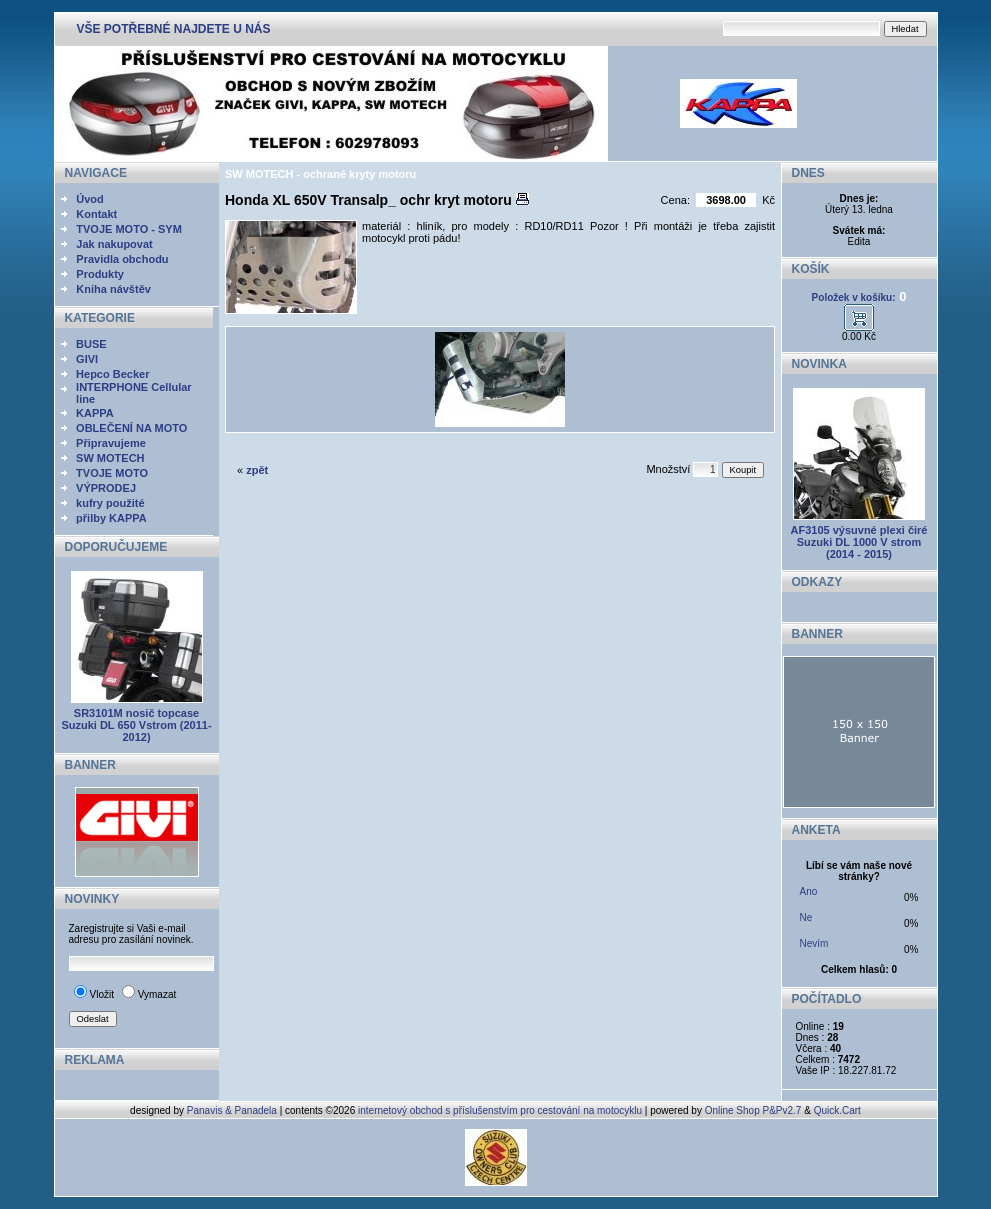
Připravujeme (111, 443)
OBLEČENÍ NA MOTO (131, 428)
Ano (809, 891)
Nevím (814, 943)
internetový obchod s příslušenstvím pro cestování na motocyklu (500, 1110)
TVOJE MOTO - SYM (129, 229)
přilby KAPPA (111, 518)
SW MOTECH (110, 458)
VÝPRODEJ (106, 488)
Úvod (90, 199)
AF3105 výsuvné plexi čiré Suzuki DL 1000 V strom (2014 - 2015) (859, 542)
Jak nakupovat (114, 244)
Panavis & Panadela (233, 1110)
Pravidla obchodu (122, 259)
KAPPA (95, 413)
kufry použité (110, 503)
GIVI (87, 359)
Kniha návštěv (113, 289)
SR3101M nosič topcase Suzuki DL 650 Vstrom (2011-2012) (136, 725)
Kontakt (96, 214)
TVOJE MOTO (112, 473)
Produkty (100, 274)
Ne (806, 917)
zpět (257, 470)
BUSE (91, 344)
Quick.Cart (837, 1110)
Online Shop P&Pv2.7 (753, 1110)
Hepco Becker (112, 374)
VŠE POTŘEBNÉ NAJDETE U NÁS (174, 29)
